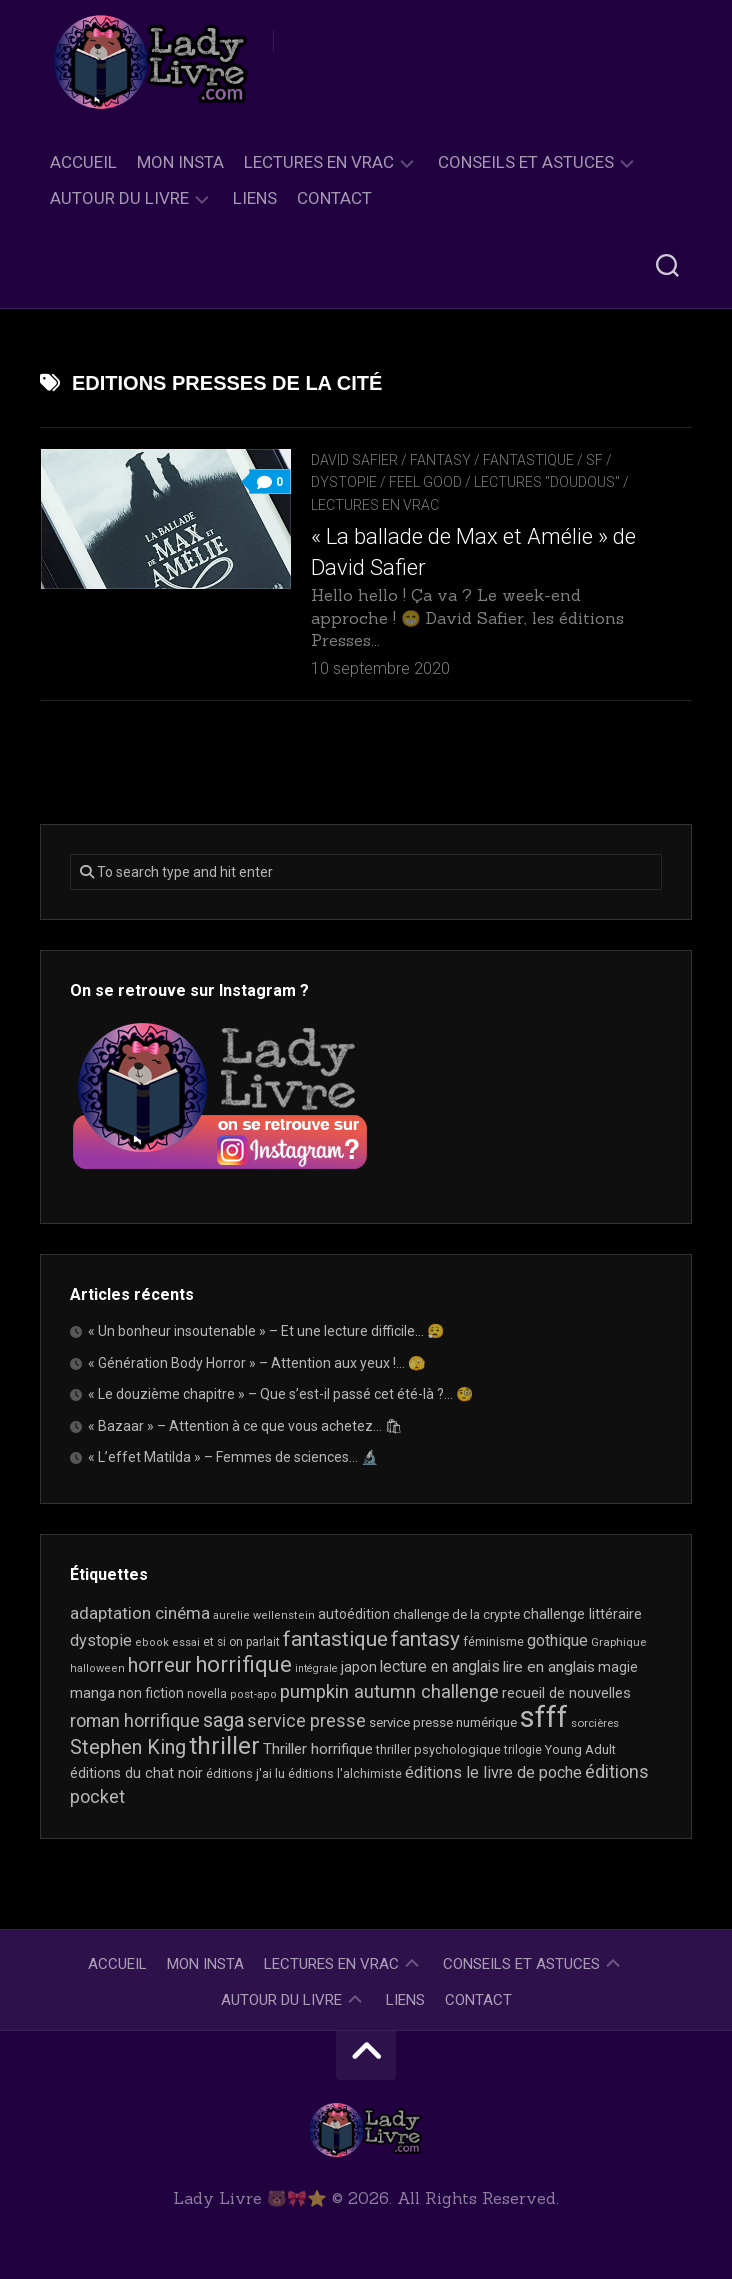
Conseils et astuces (526, 162)
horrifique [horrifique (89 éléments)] (243, 1664)
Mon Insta (180, 162)
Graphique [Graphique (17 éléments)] (618, 1642)
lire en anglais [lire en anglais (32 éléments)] (549, 1667)
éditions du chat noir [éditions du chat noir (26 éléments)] (136, 1773)
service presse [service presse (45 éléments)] (306, 1721)
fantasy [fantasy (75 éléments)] (425, 1639)
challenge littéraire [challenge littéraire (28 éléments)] (582, 1614)
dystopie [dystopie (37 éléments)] (101, 1640)
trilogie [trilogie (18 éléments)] (523, 1750)
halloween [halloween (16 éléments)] (97, 1668)
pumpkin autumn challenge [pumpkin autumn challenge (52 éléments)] (389, 1692)
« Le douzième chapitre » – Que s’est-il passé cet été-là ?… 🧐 (280, 1394)
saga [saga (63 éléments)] (223, 1720)
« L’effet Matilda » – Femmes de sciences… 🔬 (233, 1457)
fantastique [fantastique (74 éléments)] (335, 1639)
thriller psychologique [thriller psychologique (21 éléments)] (438, 1749)
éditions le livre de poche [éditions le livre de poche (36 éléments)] (493, 1772)
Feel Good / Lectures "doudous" (504, 482)
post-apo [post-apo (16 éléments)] (253, 1694)
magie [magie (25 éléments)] (618, 1667)
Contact (334, 198)
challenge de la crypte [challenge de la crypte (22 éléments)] (456, 1614)
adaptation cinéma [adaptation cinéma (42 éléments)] (140, 1613)
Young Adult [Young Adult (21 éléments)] (580, 1749)
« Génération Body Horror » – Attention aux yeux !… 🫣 (256, 1363)
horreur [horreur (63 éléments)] (160, 1665)
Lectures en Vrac (319, 162)
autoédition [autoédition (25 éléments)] (354, 1614)
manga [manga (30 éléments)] (92, 1693)
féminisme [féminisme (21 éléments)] (493, 1641)
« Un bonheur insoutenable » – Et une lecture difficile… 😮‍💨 (266, 1331)
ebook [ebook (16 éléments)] (152, 1642)
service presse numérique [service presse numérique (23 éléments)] (443, 1722)
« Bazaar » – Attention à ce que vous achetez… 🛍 (245, 1426)
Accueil (83, 162)
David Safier (354, 460)
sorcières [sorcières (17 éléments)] (595, 1723)
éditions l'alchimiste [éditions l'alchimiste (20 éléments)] (345, 1773)
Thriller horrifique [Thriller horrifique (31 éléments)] (318, 1749)
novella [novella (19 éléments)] (207, 1694)
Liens (255, 198)
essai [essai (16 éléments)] (186, 1642)
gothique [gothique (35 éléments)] (557, 1640)
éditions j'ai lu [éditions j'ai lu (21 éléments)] (245, 1773)
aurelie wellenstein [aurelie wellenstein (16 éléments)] (264, 1615)
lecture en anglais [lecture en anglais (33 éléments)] (440, 1666)
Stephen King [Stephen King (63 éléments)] (128, 1747)
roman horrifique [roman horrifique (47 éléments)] (135, 1720)
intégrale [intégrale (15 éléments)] (316, 1668)
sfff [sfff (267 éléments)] (544, 1717)
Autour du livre (119, 198)
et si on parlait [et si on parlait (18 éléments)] (241, 1642)
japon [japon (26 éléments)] (359, 1667)
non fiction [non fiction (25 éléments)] (151, 1693)
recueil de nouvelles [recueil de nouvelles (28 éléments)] (566, 1693)
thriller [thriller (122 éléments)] (224, 1746)
